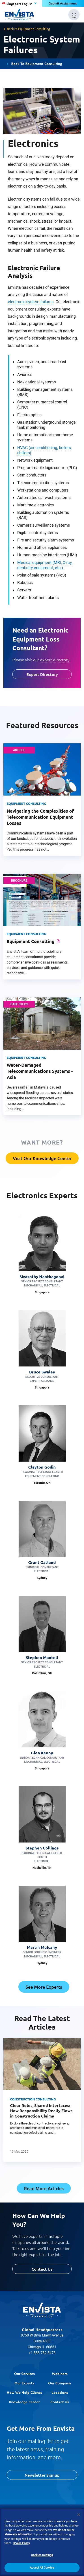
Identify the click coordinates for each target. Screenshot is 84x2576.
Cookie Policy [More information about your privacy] (21, 2543)
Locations (60, 2392)
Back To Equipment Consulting (36, 63)
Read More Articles (44, 2188)
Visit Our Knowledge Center (42, 1158)
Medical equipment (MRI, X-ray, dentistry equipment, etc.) (45, 565)
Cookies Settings (42, 2555)
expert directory (54, 659)
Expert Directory (42, 674)
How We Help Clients (24, 2392)
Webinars (59, 2373)
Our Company (59, 2382)
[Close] (79, 2515)
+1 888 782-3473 (42, 2353)
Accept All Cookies (42, 2567)
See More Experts (44, 1987)
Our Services (24, 2373)
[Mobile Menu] (74, 14)
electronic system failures (31, 301)
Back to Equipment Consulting (28, 29)
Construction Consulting (33, 2099)
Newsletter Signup (42, 2475)
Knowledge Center (24, 2401)
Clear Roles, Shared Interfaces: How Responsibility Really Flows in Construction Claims (41, 2110)
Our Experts (24, 2382)
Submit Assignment (63, 3)
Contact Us (42, 2269)
